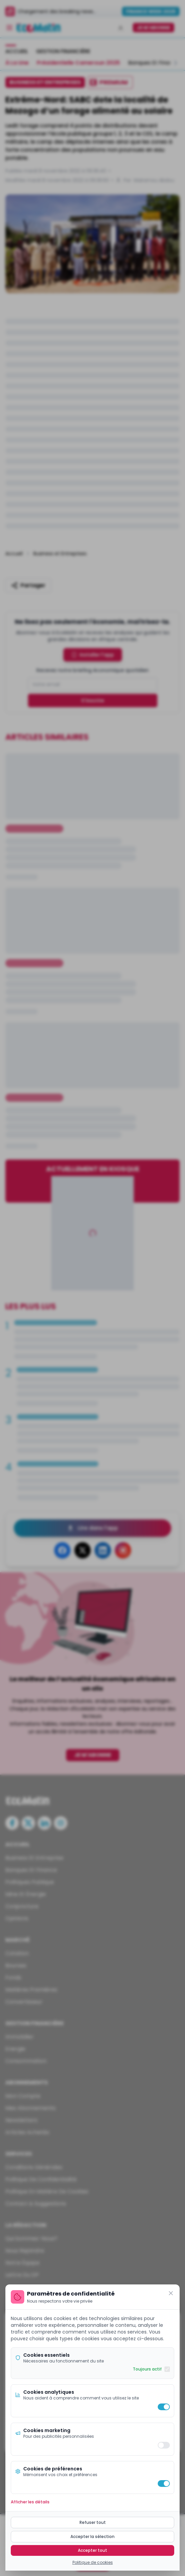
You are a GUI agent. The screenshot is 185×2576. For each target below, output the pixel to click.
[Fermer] (171, 2293)
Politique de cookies (92, 2562)
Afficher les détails (30, 2502)
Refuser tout (93, 2522)
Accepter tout (92, 2550)
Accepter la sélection (92, 2536)
